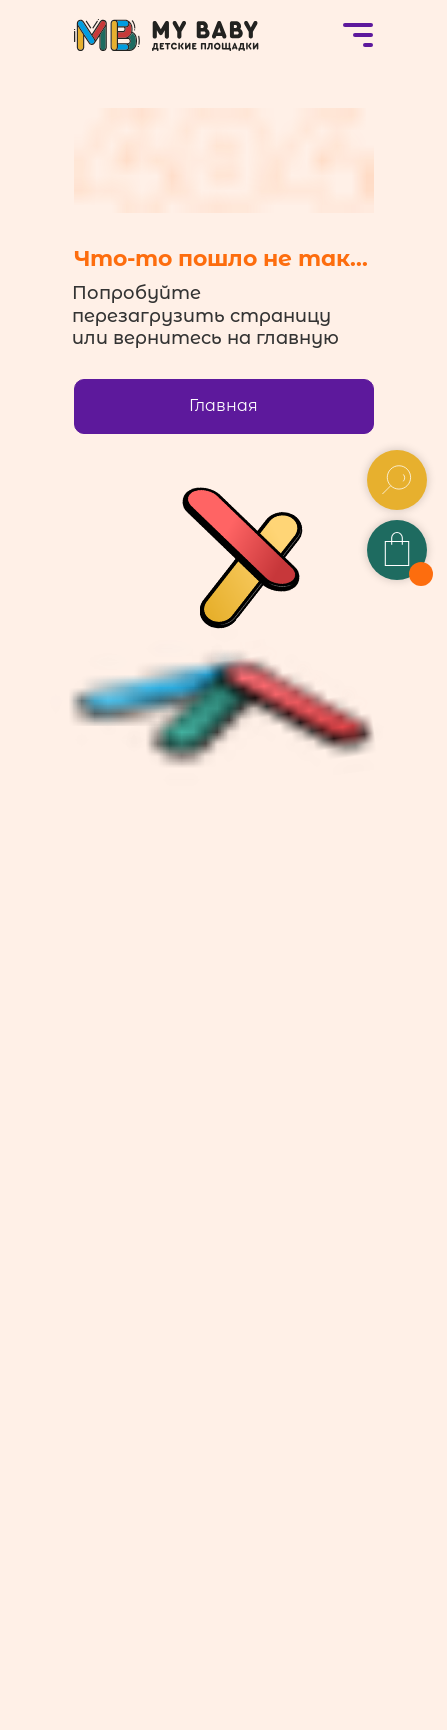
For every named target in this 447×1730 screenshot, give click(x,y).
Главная (223, 405)
